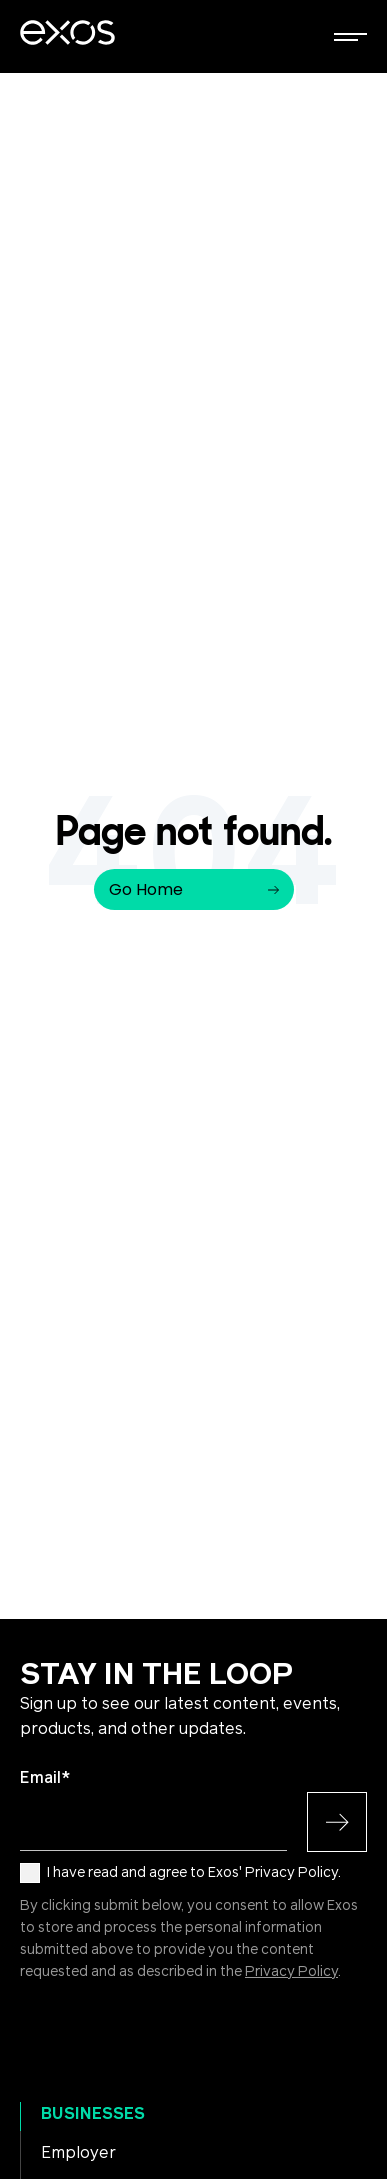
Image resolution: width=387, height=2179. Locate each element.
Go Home (194, 889)
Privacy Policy (291, 1972)
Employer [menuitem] (78, 2153)
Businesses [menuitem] (93, 2114)
